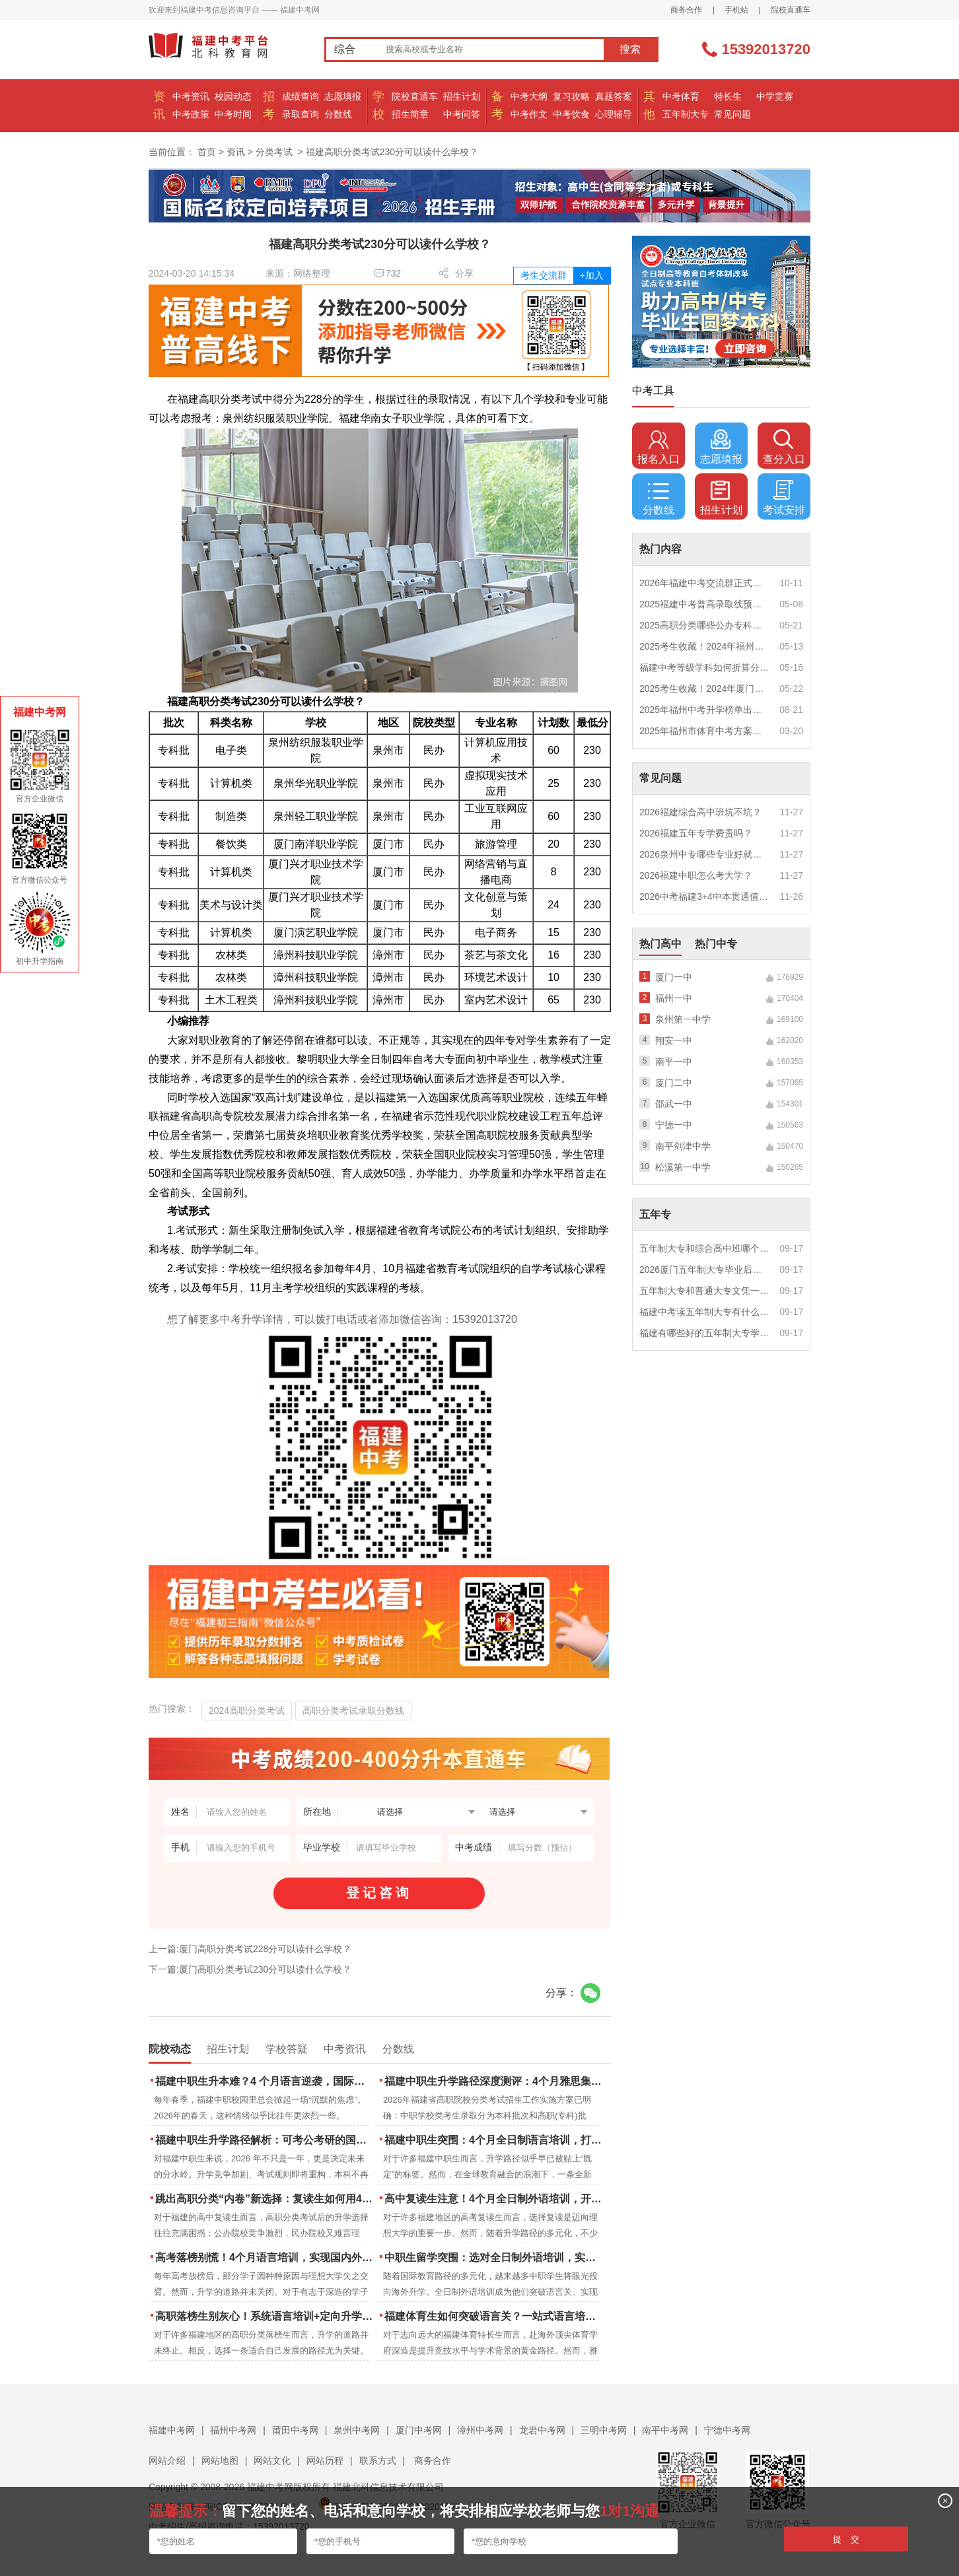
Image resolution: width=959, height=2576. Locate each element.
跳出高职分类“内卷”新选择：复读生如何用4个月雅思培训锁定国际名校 (265, 2198)
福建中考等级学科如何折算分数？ (704, 667)
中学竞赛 (774, 96)
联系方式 (377, 2460)
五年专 (655, 1214)
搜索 (630, 49)
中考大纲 (529, 96)
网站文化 (272, 2460)
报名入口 (658, 447)
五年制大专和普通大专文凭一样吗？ (704, 1290)
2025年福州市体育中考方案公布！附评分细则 (704, 731)
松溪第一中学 (683, 1167)
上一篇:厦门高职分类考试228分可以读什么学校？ (250, 1949)
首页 (206, 152)
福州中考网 (233, 2430)
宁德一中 (673, 1125)
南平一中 (673, 1061)
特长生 (728, 96)
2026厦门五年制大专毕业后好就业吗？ (704, 1269)
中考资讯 (190, 96)
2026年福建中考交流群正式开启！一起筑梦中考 (704, 583)
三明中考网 (604, 2430)
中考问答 (461, 114)
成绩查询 (300, 96)
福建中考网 (172, 2430)
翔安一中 (673, 1040)
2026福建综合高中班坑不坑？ (700, 812)
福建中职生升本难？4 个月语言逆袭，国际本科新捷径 (265, 2081)
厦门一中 (673, 977)
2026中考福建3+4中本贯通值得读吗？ (704, 896)
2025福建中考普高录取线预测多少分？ (704, 604)
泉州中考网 (357, 2430)
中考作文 (529, 114)
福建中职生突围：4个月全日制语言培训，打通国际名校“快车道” (494, 2140)
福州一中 (673, 998)
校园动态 (233, 96)
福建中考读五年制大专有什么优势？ (704, 1311)
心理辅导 (613, 114)
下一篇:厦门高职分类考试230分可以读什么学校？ (250, 1969)
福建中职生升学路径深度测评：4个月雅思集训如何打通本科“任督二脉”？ (494, 2081)
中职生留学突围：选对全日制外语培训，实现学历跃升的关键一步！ (494, 2257)
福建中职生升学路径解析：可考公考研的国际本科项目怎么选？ (265, 2140)
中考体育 (680, 96)
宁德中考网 (727, 2430)
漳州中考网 (480, 2430)
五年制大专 (685, 114)
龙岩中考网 (542, 2430)
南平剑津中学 (683, 1146)
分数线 (338, 114)
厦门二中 (673, 1082)
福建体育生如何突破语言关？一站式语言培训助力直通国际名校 (494, 2316)
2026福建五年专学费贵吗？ (695, 833)
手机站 (736, 10)
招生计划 (461, 96)
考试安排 (784, 498)
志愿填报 (342, 96)
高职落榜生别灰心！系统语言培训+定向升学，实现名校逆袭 (265, 2316)
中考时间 (233, 114)
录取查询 (300, 114)
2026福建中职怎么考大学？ (695, 875)
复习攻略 (571, 96)
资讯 (236, 152)
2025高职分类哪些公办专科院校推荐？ (704, 625)
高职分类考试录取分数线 (353, 1710)
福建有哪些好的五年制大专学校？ (704, 1333)
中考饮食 (571, 114)
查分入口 (784, 447)
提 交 (846, 2539)
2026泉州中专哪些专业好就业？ (704, 854)
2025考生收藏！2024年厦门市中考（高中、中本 (704, 688)
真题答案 (613, 96)
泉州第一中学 (683, 1019)
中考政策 (190, 114)
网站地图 (219, 2460)
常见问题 (732, 114)
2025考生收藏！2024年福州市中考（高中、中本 (704, 646)
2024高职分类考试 (247, 1710)
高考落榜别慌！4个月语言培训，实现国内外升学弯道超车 (265, 2257)
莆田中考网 (295, 2430)
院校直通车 (790, 10)
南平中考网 (665, 2430)
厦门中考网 (419, 2430)
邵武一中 (673, 1104)
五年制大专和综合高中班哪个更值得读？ (704, 1248)
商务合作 (686, 10)
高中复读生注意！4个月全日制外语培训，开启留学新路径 (494, 2198)
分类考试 (274, 152)
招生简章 (410, 114)
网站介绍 (167, 2460)
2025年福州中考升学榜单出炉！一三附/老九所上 (704, 709)
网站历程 (324, 2460)
